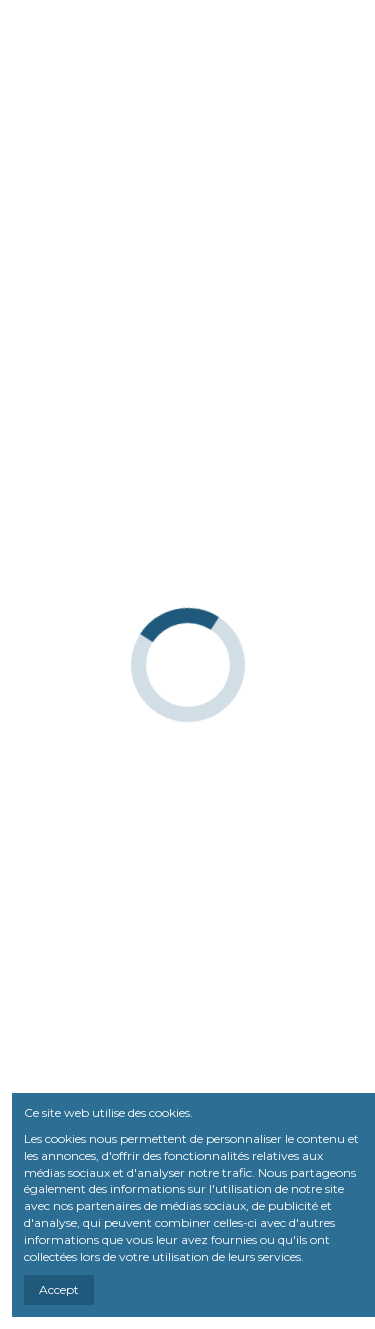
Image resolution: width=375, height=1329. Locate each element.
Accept (59, 1289)
